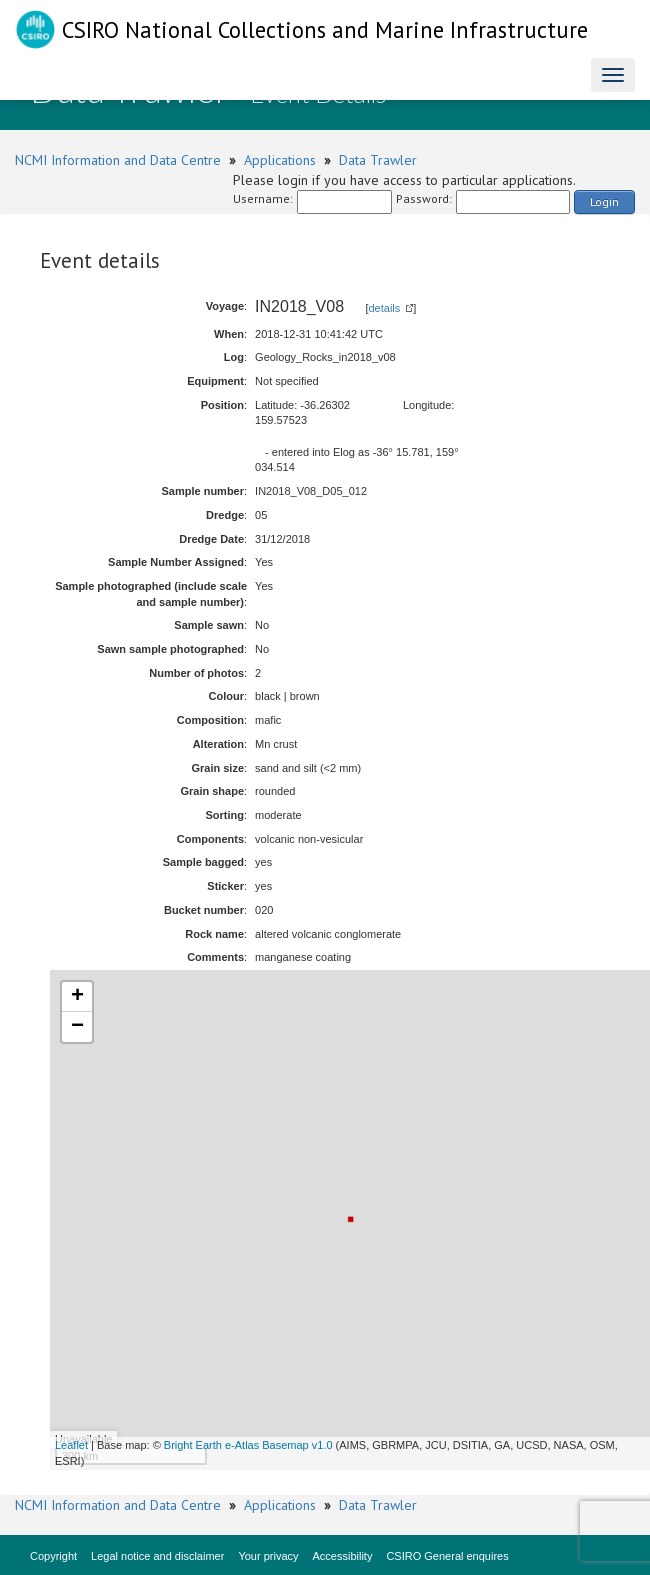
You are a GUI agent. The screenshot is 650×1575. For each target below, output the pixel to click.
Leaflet (71, 1445)
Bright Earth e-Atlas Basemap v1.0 (248, 1445)
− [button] (77, 1027)
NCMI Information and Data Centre (118, 160)
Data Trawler (378, 160)
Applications (280, 160)
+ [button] (77, 997)
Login (604, 201)
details (385, 308)
